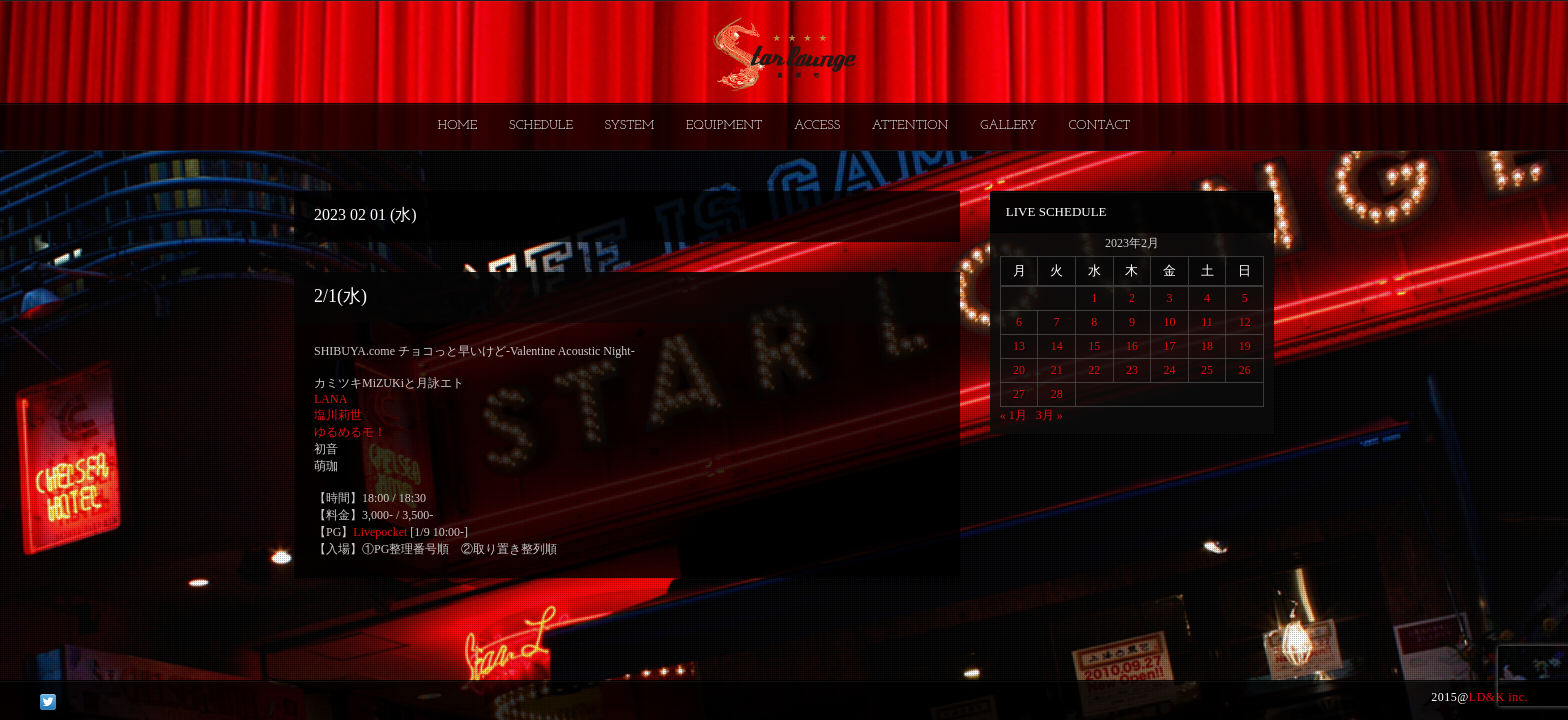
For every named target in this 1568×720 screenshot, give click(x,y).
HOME (458, 125)
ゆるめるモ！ (350, 432)
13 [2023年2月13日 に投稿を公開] (1019, 346)
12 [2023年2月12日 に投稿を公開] (1245, 322)
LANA (330, 399)
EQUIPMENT (724, 125)
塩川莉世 (338, 415)
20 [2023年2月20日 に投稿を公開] (1019, 370)
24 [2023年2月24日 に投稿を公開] (1169, 370)
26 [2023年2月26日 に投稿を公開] (1245, 370)
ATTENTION (910, 125)
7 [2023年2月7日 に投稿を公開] (1057, 322)
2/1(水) (340, 296)
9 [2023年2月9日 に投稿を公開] (1132, 322)
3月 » (1049, 415)
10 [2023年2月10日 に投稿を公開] (1169, 322)
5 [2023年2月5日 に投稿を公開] (1245, 298)
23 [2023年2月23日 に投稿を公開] (1132, 370)
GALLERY (1008, 125)
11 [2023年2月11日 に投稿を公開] (1207, 322)
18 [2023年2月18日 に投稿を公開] (1207, 346)
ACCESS (817, 125)
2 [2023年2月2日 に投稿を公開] (1132, 298)
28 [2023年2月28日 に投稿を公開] (1057, 394)
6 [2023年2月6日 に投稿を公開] (1019, 322)
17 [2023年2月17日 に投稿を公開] (1169, 346)
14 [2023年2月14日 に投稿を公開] (1057, 346)
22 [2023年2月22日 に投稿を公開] (1094, 370)
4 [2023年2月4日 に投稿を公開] (1207, 298)
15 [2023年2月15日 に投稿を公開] (1094, 346)
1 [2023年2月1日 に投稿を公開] (1094, 298)
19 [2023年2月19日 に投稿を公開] (1245, 346)
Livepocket (380, 532)
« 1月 (1013, 415)
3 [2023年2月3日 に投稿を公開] (1169, 298)
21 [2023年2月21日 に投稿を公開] (1057, 370)
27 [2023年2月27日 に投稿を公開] (1019, 394)
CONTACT (1099, 125)
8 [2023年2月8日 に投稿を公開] (1094, 322)
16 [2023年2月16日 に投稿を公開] (1132, 346)
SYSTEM (630, 125)
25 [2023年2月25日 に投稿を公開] (1207, 370)
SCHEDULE (541, 125)
